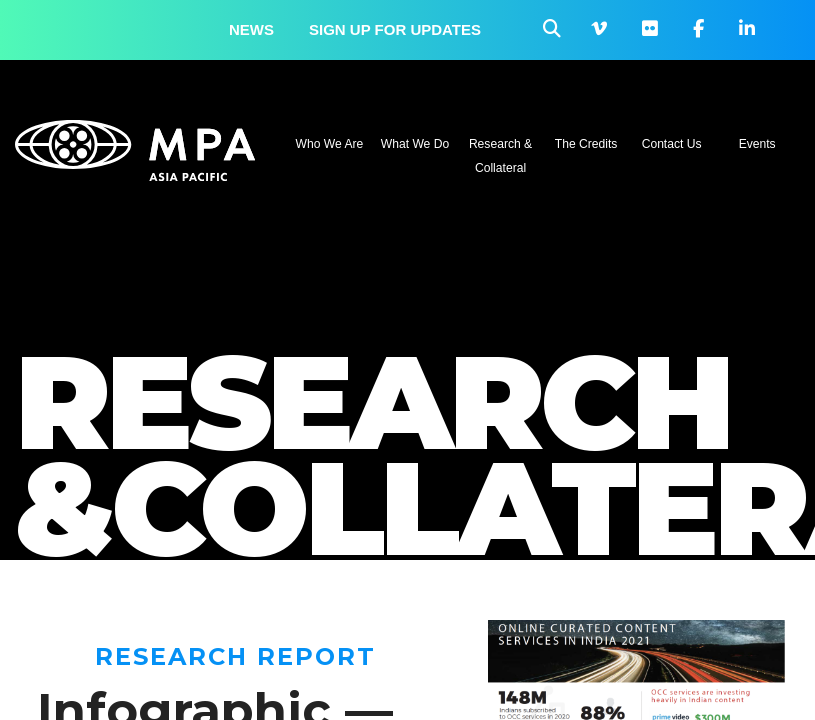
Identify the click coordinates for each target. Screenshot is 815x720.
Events (757, 144)
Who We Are (330, 144)
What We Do (415, 144)
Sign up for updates (395, 29)
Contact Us (672, 144)
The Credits (586, 144)
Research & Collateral (500, 156)
